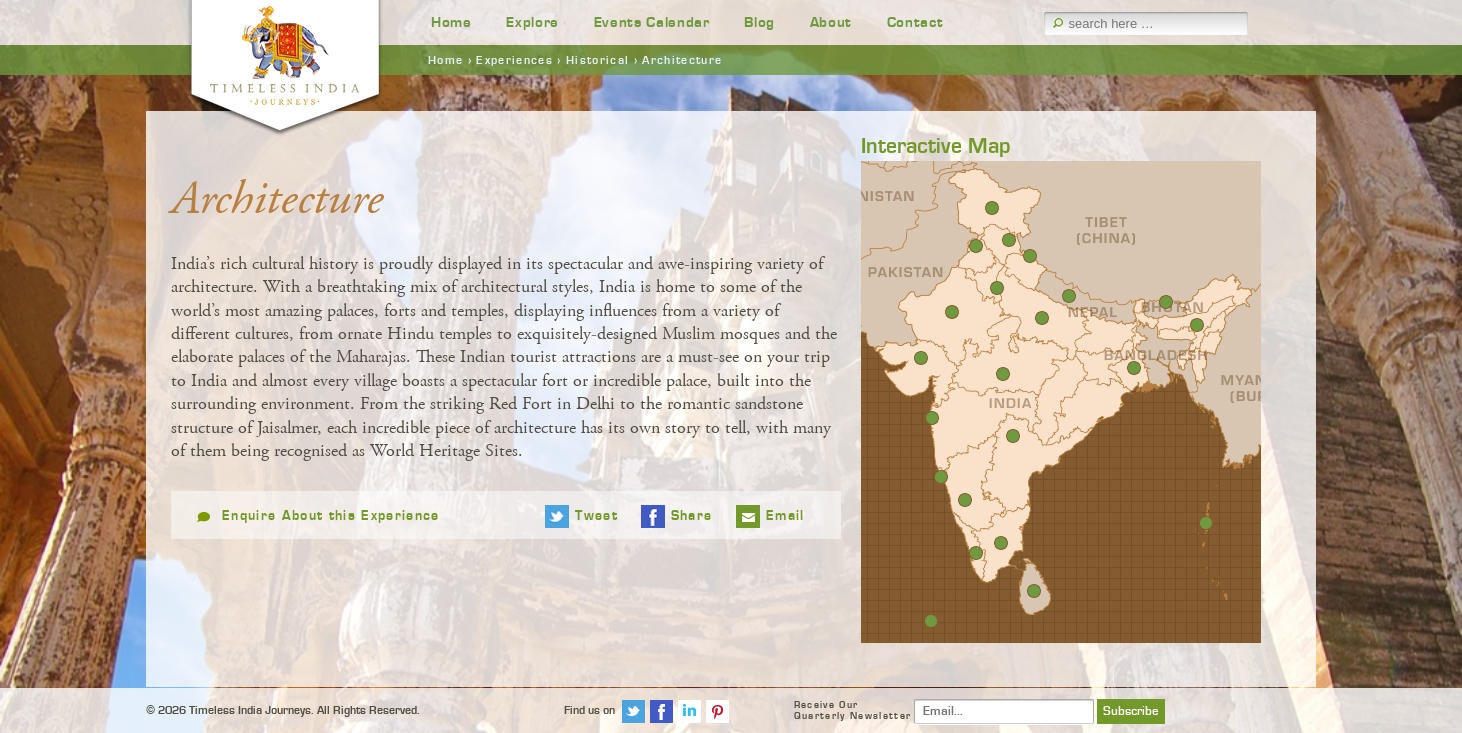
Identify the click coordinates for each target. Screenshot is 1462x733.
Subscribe (1131, 711)
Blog (759, 22)
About (831, 22)
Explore (532, 22)
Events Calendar (652, 22)
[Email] (1004, 711)
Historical (597, 60)
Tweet (596, 516)
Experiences (514, 60)
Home (451, 22)
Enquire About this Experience (331, 516)
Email (785, 516)
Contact (915, 22)
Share (692, 516)
